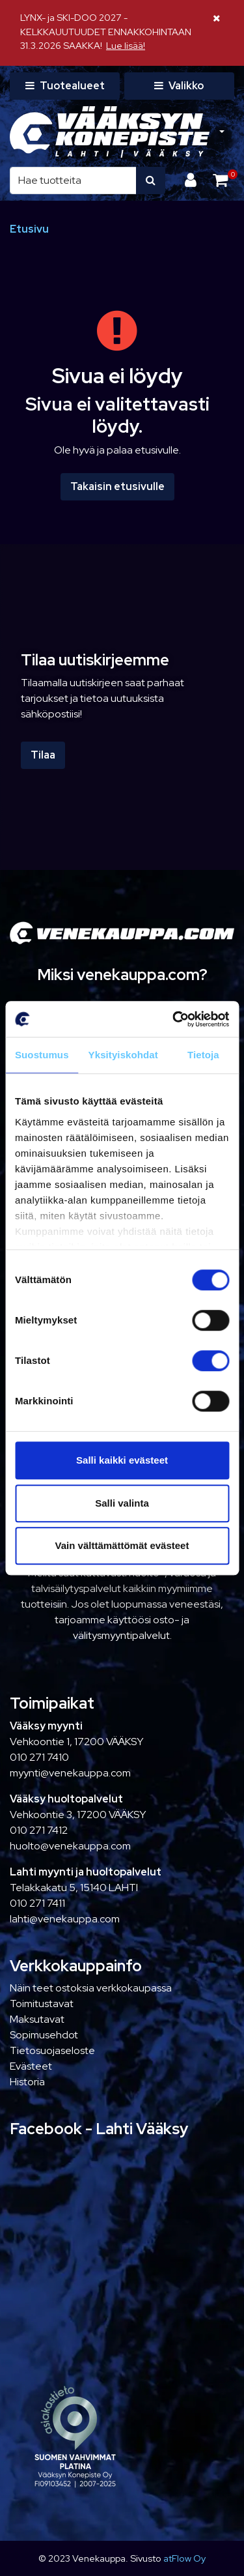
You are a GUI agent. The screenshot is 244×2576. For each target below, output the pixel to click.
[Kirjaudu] (192, 180)
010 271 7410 (39, 1757)
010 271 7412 (39, 1830)
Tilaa (43, 755)
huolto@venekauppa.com (70, 1846)
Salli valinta (122, 1503)
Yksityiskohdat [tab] (123, 1054)
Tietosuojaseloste (52, 2050)
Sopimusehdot (44, 2035)
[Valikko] (179, 86)
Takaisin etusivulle (117, 486)
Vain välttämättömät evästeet (122, 1545)
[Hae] (73, 180)
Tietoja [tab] (203, 1054)
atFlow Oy (184, 2558)
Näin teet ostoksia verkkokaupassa (91, 1988)
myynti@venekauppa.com (70, 1773)
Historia (27, 2082)
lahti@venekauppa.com (65, 1919)
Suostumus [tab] (42, 1054)
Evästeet (31, 2066)
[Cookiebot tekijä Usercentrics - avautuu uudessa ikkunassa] (173, 1019)
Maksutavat (37, 2019)
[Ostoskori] (220, 180)
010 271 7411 (37, 1903)
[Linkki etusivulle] (110, 132)
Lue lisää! (125, 45)
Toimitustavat (42, 2003)
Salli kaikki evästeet (122, 1460)
